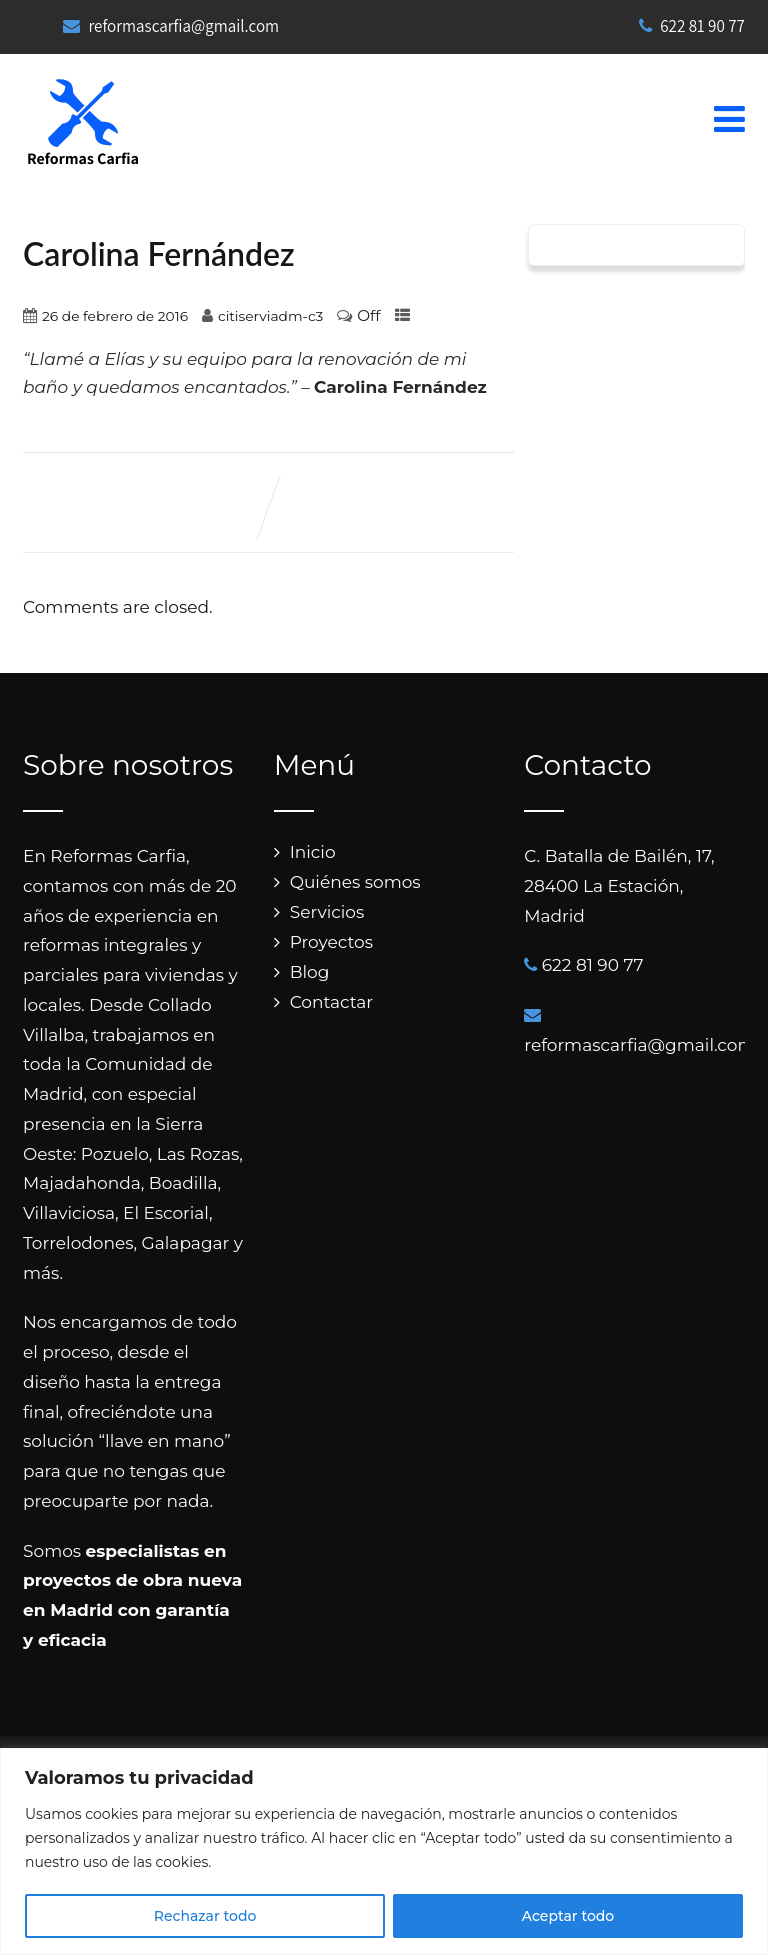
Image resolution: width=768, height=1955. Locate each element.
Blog (310, 972)
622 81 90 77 (692, 26)
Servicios (327, 912)
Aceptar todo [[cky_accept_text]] (568, 1916)
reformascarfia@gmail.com (183, 26)
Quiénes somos (355, 882)
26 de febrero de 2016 (115, 316)
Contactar (332, 1002)
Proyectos (331, 942)
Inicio (313, 852)
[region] (384, 1851)
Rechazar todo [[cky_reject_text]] (205, 1916)
